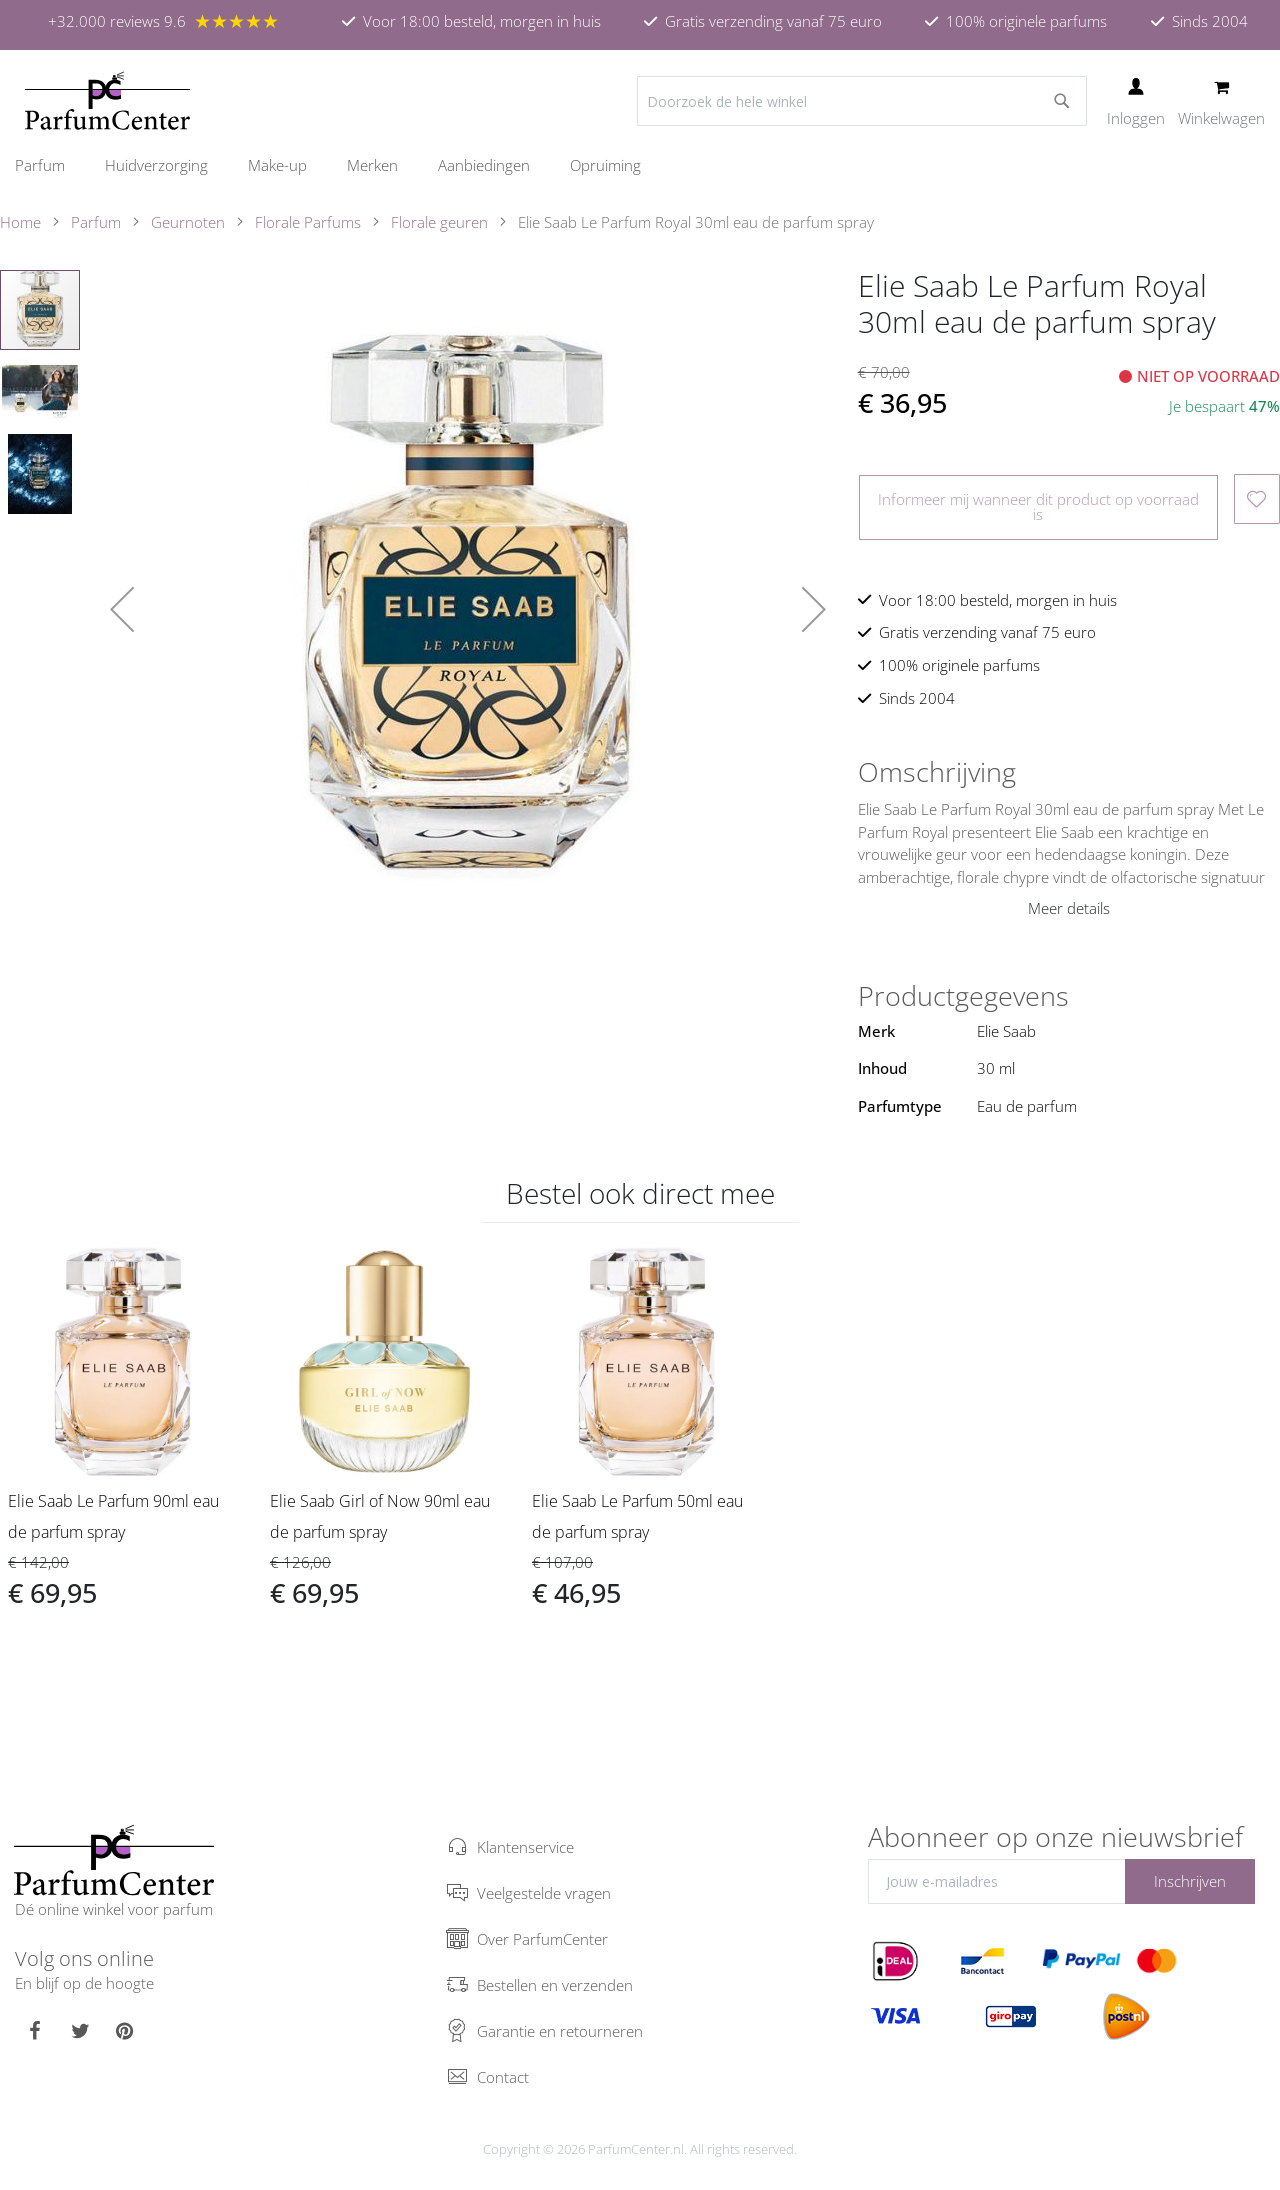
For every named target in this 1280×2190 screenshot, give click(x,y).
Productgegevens (963, 996)
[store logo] (107, 101)
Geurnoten (188, 222)
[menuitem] (50, 165)
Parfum (96, 222)
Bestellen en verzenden (555, 1985)
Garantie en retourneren (560, 2031)
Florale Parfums (308, 222)
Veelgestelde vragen (544, 1893)
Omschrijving (937, 772)
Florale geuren (439, 222)
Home (20, 222)
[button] (122, 609)
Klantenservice (525, 1847)
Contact (503, 2077)
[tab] (1069, 772)
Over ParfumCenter (542, 1939)
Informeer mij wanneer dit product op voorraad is (1038, 506)
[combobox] (862, 101)
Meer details (1069, 908)
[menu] (640, 165)
